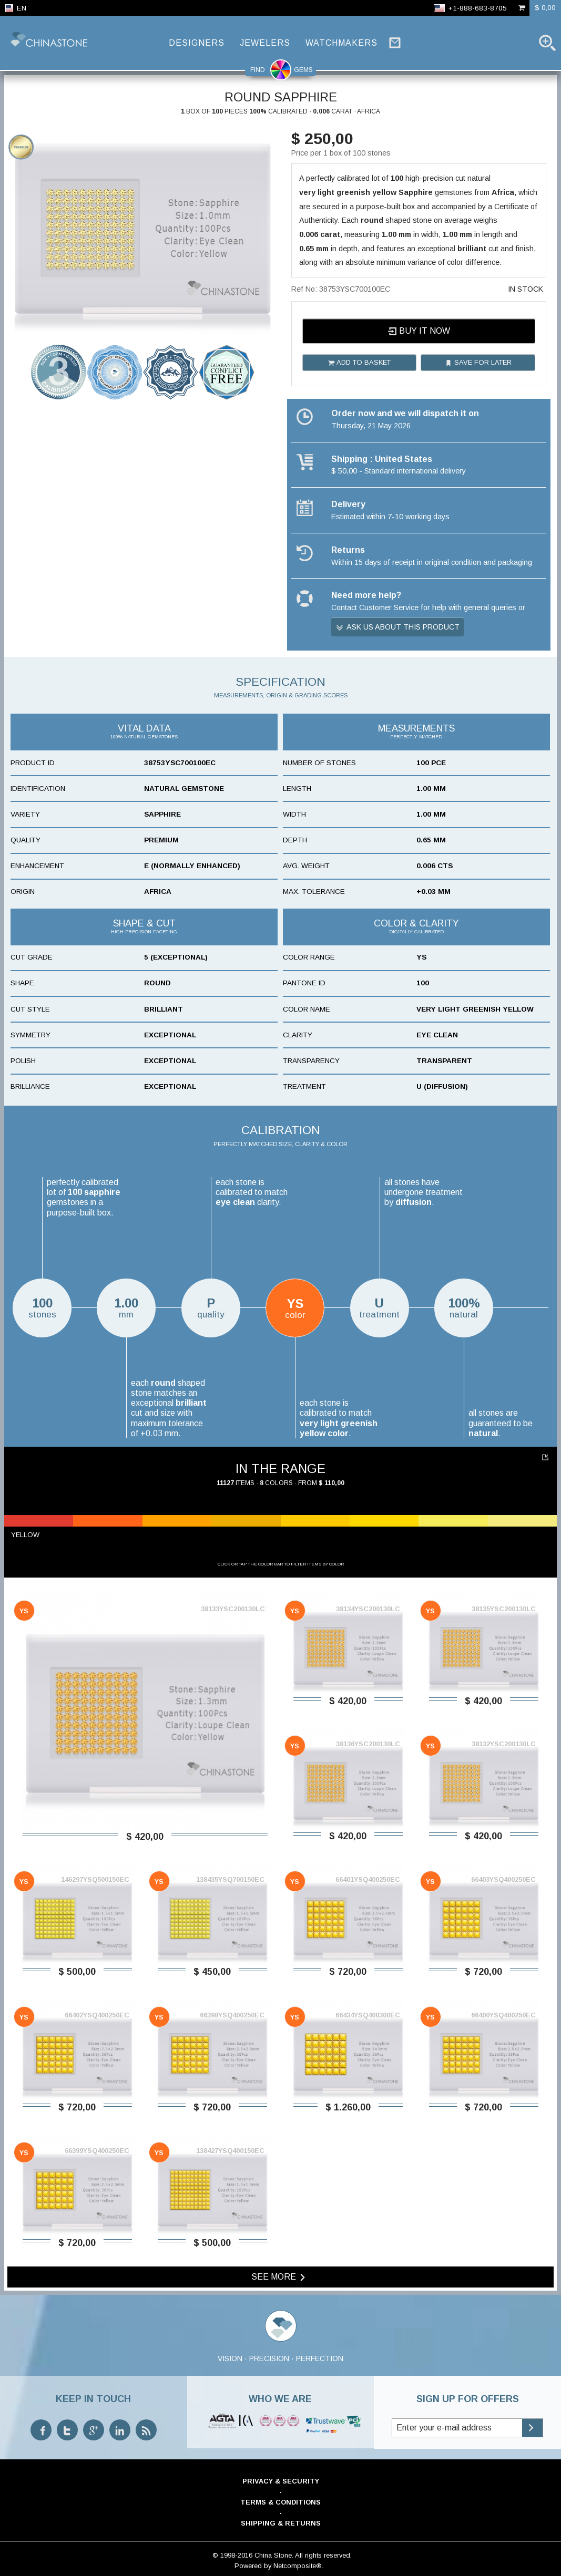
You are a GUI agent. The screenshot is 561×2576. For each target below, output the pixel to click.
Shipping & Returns (281, 2523)
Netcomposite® (297, 2566)
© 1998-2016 (232, 2555)
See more (279, 2277)
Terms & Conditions (280, 2502)
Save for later (478, 362)
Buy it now (418, 331)
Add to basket (359, 362)
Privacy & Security (280, 2481)
